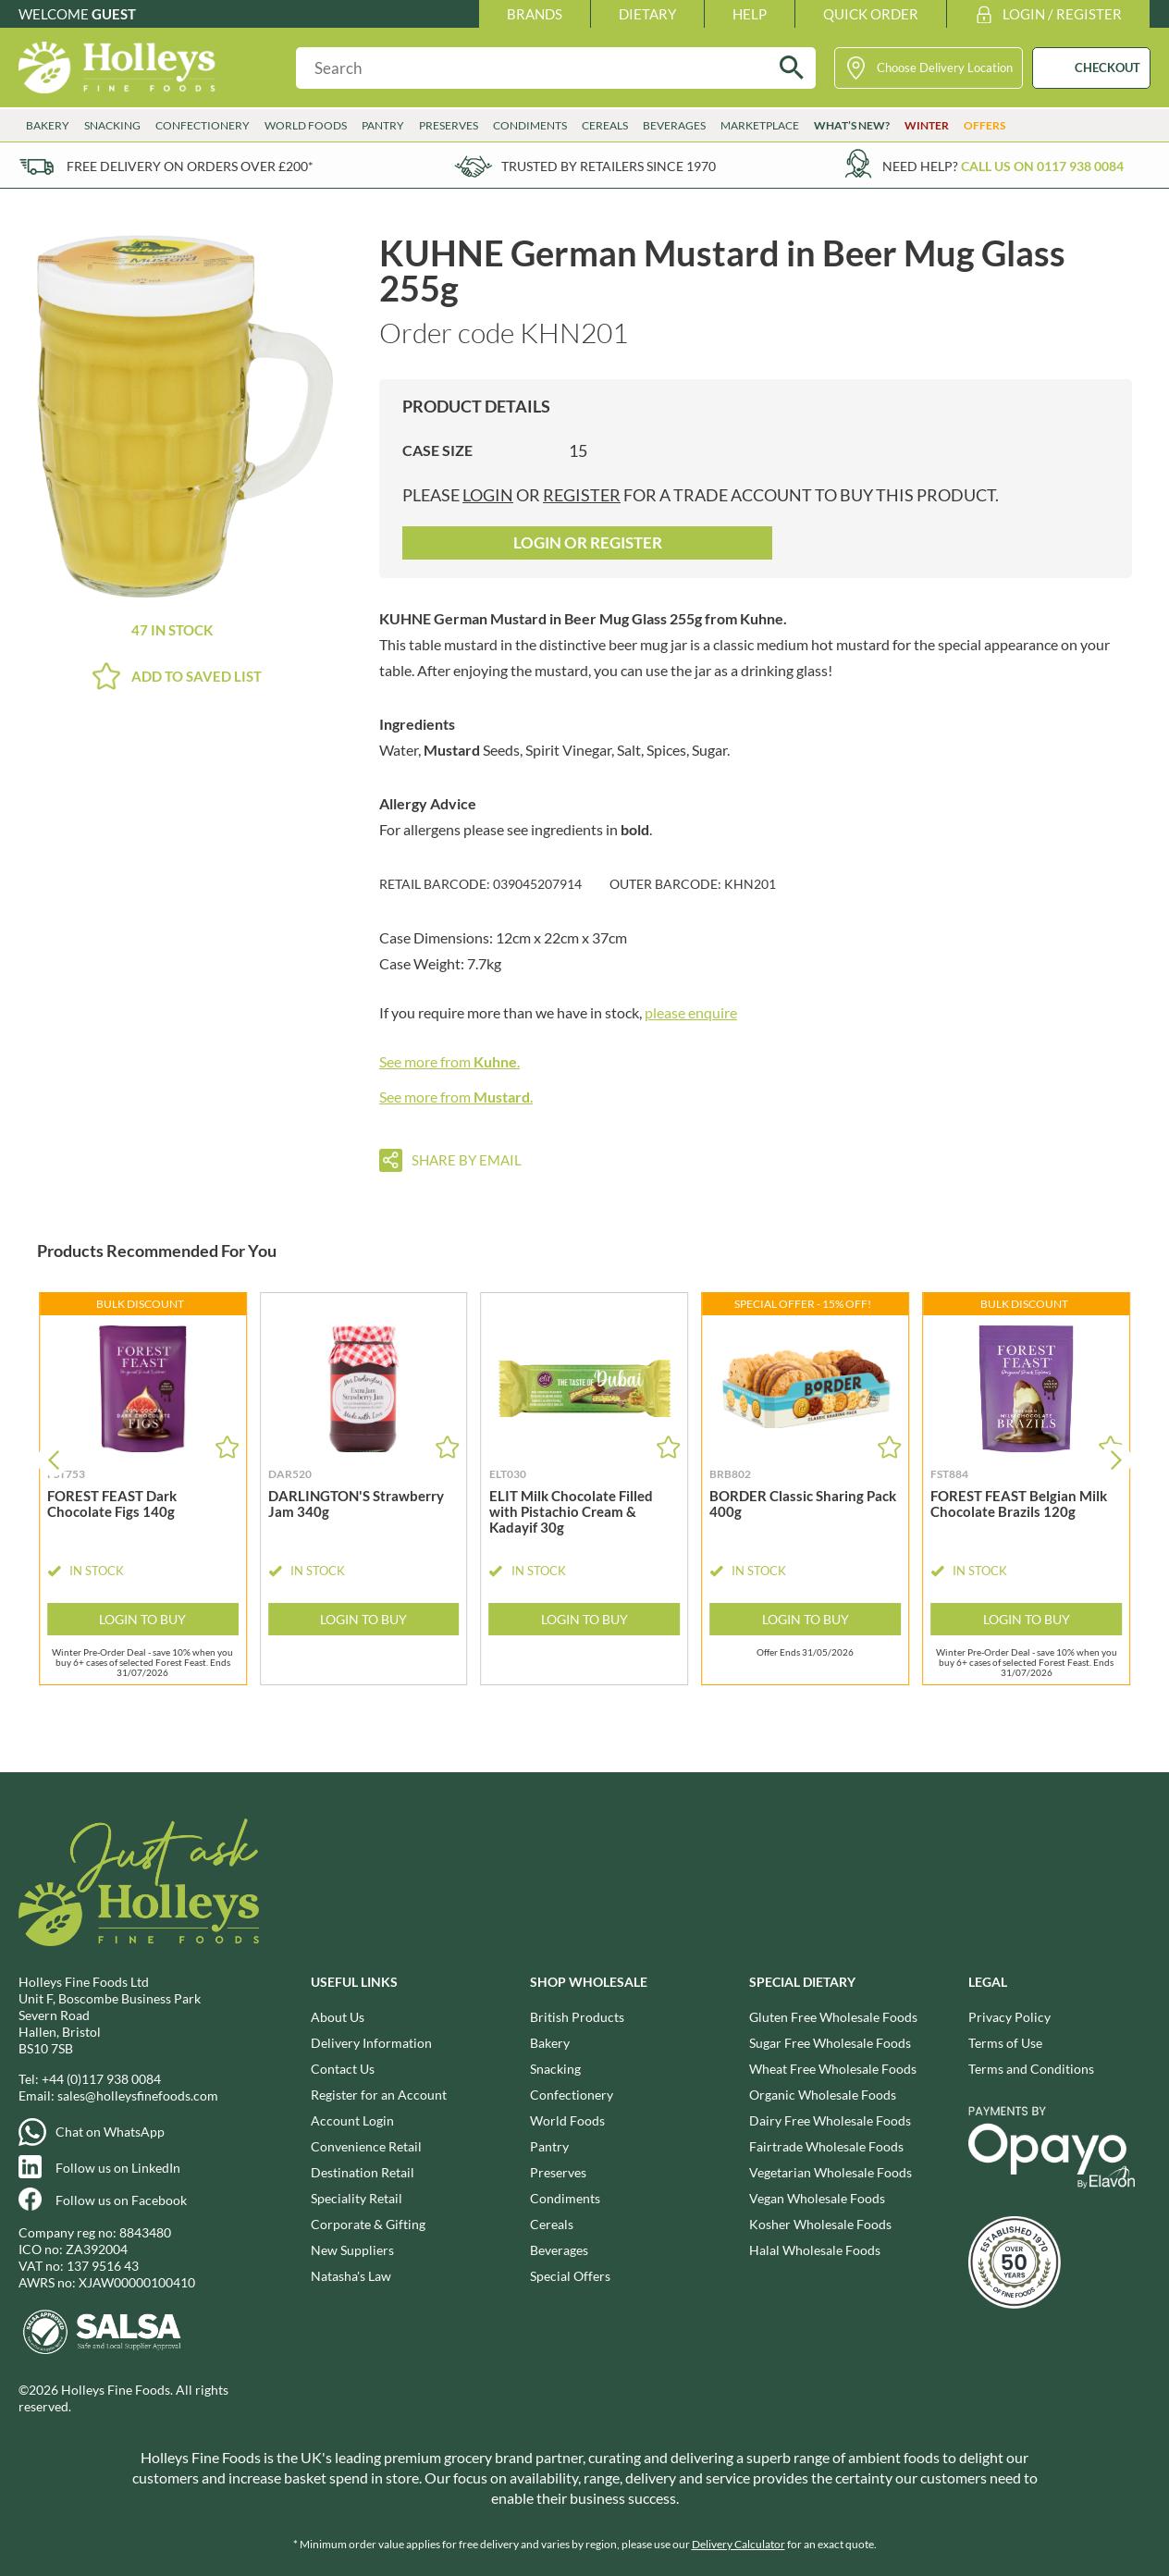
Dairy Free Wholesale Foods (830, 2120)
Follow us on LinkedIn (117, 2167)
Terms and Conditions (1031, 2069)
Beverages (674, 125)
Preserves (448, 125)
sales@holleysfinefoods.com (137, 2095)
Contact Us (343, 2069)
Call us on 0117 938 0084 (1042, 166)
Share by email (467, 1160)
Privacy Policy (1009, 2017)
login (487, 495)
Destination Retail (362, 2172)
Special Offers (570, 2276)
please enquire (691, 1012)
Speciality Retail (356, 2198)
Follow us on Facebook (121, 2200)
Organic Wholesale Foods (822, 2094)
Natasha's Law (351, 2276)
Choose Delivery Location (945, 67)
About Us (337, 2017)
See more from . (449, 1061)
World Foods (306, 125)
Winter (926, 125)
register (582, 495)
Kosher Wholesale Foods (820, 2224)
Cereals (605, 125)
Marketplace (759, 125)
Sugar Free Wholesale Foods (830, 2043)
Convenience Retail (366, 2146)
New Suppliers (352, 2250)
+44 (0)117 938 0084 (101, 2079)
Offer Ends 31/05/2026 (805, 1652)
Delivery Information (371, 2043)
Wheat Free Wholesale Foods (833, 2069)
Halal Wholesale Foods (814, 2250)
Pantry (383, 125)
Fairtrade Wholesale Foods (826, 2146)
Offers (984, 125)
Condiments (530, 125)
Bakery (47, 125)
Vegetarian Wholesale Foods (830, 2172)
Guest (114, 14)
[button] (1116, 1460)
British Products (577, 2017)
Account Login (352, 2120)
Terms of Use (1005, 2043)
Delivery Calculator (738, 2544)
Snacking (112, 125)
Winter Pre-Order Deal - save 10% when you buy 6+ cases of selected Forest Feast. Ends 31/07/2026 (142, 1661)
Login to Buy (142, 1619)
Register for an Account (379, 2094)
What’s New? (852, 125)
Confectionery (202, 125)
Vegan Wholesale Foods (817, 2198)
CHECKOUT (1107, 67)
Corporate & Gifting (368, 2224)
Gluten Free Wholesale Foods (833, 2017)
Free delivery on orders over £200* (190, 166)
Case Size (437, 450)
